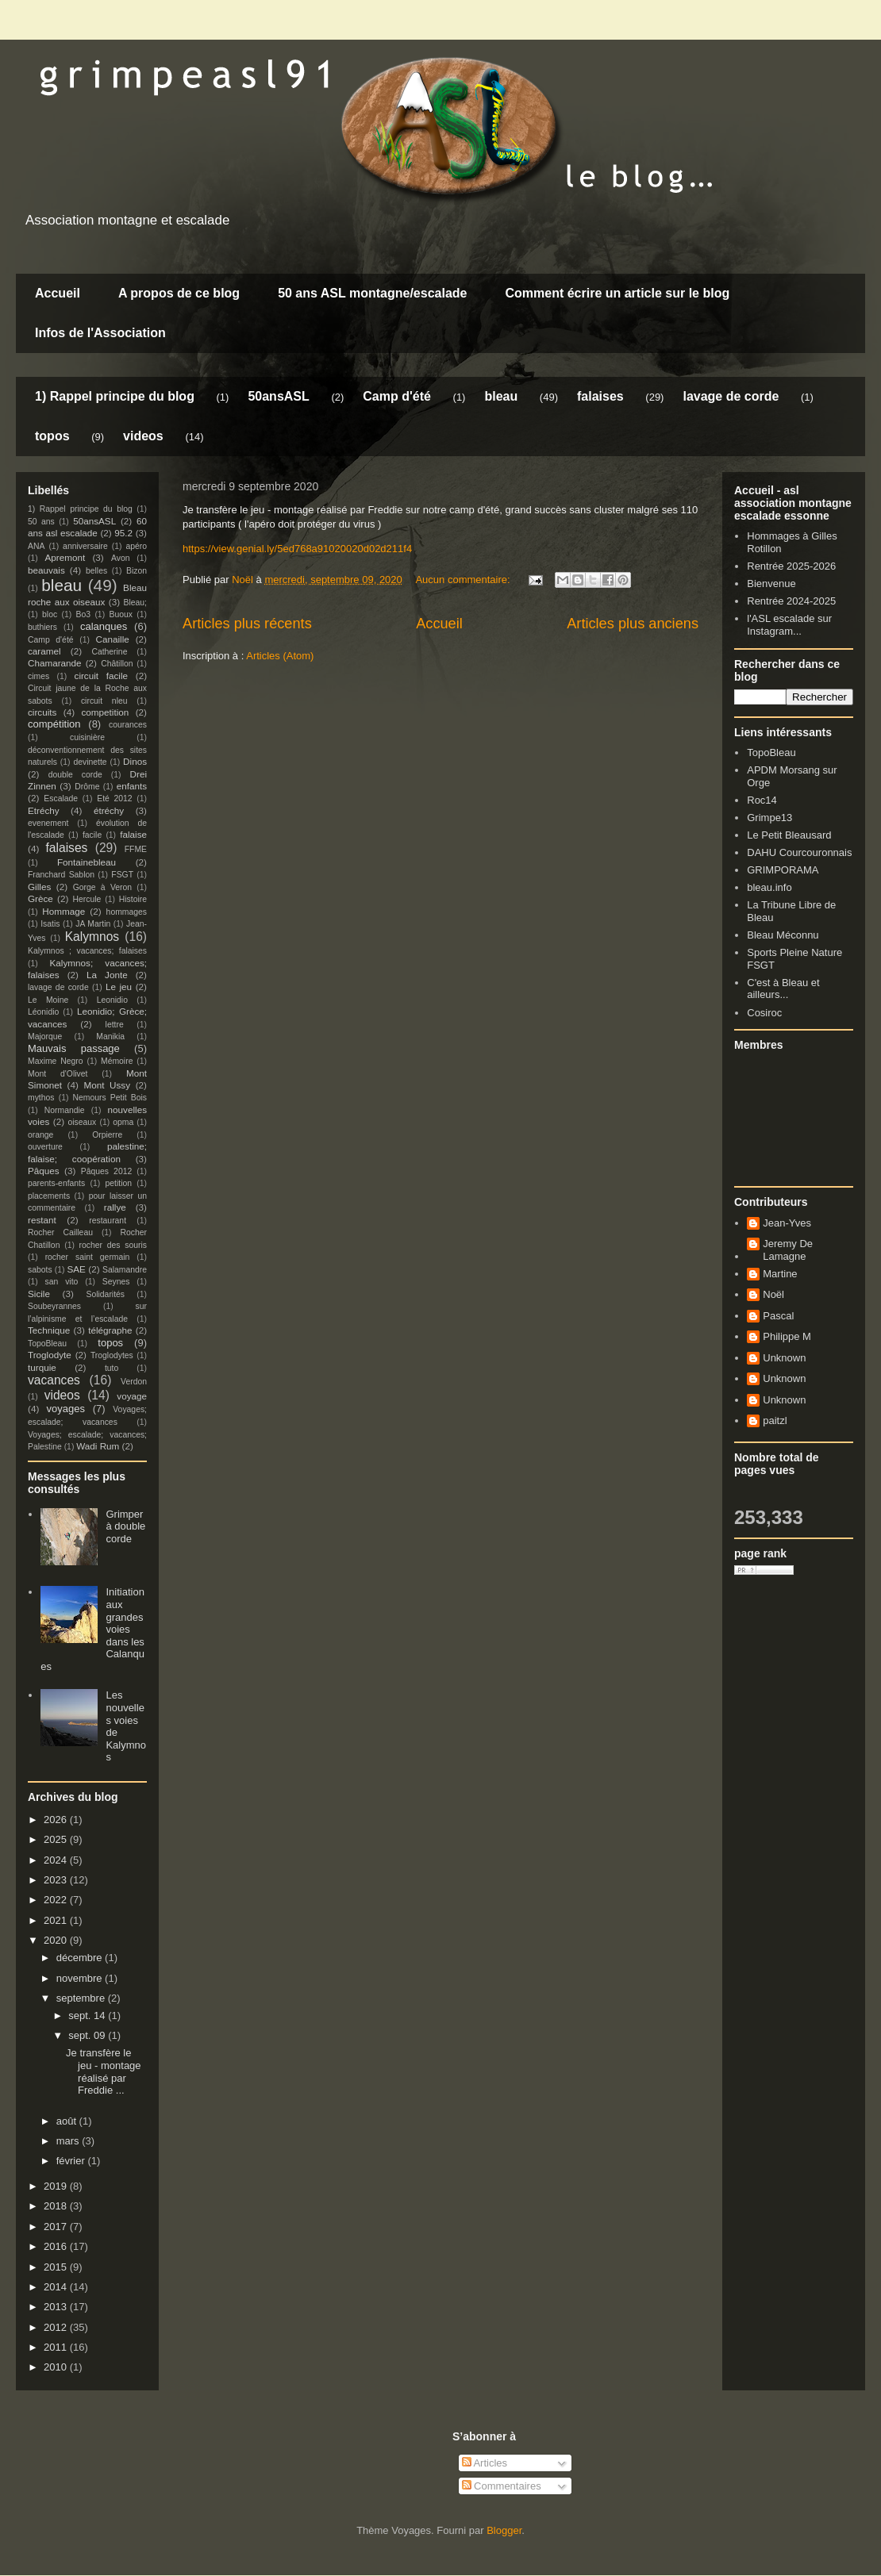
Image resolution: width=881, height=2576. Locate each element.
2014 (57, 2287)
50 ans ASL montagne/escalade (372, 293)
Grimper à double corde (125, 1526)
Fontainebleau (86, 862)
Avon (120, 558)
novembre (80, 1978)
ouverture (45, 1146)
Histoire (133, 899)
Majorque (45, 1036)
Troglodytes (111, 1355)
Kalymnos (92, 936)
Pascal (778, 1316)
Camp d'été (397, 396)
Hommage (63, 911)
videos (143, 436)
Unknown (784, 1358)
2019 (57, 2186)
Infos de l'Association (100, 333)
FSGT (122, 874)
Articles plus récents (247, 624)
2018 (57, 2206)
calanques (103, 626)
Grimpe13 (769, 817)
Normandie (64, 1110)
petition (119, 1183)
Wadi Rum (97, 1446)
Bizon (136, 570)
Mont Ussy (106, 1085)
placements (49, 1196)
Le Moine (48, 1000)
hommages (126, 912)
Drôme (87, 786)
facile (92, 835)
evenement (48, 823)
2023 (57, 1880)
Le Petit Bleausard (789, 835)
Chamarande (55, 663)
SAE (76, 1269)
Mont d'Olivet (57, 1073)
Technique (49, 1330)
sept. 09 (88, 2035)
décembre (80, 1958)
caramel (44, 651)
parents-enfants (56, 1183)
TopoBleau (47, 1343)
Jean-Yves (787, 1223)
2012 (57, 2327)
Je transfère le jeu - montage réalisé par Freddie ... (103, 2071)
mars (69, 2141)
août (67, 2121)
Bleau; (135, 602)
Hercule (87, 899)
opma (123, 1122)
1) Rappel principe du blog (114, 396)
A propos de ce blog (179, 293)
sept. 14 (88, 2015)
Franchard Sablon (61, 874)
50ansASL (278, 396)
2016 (57, 2246)
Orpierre (107, 1135)
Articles (485, 2463)
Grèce (40, 898)
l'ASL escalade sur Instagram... (789, 624)
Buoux (120, 614)
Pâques (44, 1170)
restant (42, 1220)
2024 (57, 1860)
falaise (133, 834)
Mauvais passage (74, 1048)
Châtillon (117, 663)
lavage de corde (731, 396)
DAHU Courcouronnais (799, 852)
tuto (111, 1368)
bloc (49, 614)
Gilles (39, 886)
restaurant (107, 1220)
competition (105, 712)
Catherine (109, 651)
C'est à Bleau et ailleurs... (783, 989)
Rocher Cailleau (60, 1232)
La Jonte (107, 974)
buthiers (42, 627)
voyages (66, 1409)
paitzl (775, 1420)
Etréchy (44, 810)
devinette (89, 762)
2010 (57, 2367)
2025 (57, 1839)
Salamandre (124, 1269)
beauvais (46, 570)
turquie (42, 1367)
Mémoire (117, 1061)
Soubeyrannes (54, 1306)
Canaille (112, 639)
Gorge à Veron (102, 887)
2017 (57, 2226)
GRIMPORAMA (782, 870)
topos (52, 436)
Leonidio (112, 1000)
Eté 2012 (114, 798)
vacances (54, 1380)
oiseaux (82, 1122)
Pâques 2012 (106, 1171)
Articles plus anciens (632, 624)
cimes (38, 676)
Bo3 (83, 614)
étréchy (109, 810)
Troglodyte (49, 1354)
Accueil (57, 293)
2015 (57, 2267)
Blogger (504, 2530)
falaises (600, 396)
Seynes (116, 1281)
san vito (62, 1281)
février (72, 2161)
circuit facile (102, 675)
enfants (132, 786)
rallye (115, 1207)
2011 (57, 2347)
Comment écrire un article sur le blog (617, 293)
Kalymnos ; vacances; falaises (87, 950)
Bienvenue (771, 583)
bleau (500, 396)
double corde (75, 774)
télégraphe (110, 1330)
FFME (136, 849)
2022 (57, 1900)
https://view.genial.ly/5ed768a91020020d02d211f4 (297, 549)
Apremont (65, 557)
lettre (115, 1024)
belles (96, 570)
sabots (40, 1269)
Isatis (50, 923)
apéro (136, 546)
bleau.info (769, 887)
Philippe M (787, 1336)
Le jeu (119, 986)
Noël (773, 1294)
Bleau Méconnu (782, 935)
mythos (41, 1097)
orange (40, 1135)
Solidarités (106, 1294)
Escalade (61, 798)
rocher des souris (113, 1245)
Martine (780, 1274)
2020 (57, 1940)
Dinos (135, 761)
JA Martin (92, 923)
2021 (57, 1920)
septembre (82, 1998)
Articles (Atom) (280, 656)
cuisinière (87, 737)
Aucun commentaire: (464, 579)
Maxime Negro (55, 1061)
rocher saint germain (87, 1257)
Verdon (134, 1381)
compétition (54, 724)
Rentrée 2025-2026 (791, 566)
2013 (57, 2307)
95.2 (123, 533)
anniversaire (85, 546)
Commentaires (501, 2486)
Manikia (110, 1036)
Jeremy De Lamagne (788, 1250)
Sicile (39, 1293)
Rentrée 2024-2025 (791, 601)
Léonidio (43, 1012)
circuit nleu (104, 701)
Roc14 (762, 800)
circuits (42, 712)
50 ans (41, 521)
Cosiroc (764, 1013)
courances (128, 724)
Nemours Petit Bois (110, 1097)
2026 (57, 1819)
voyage (132, 1396)
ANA (36, 546)
